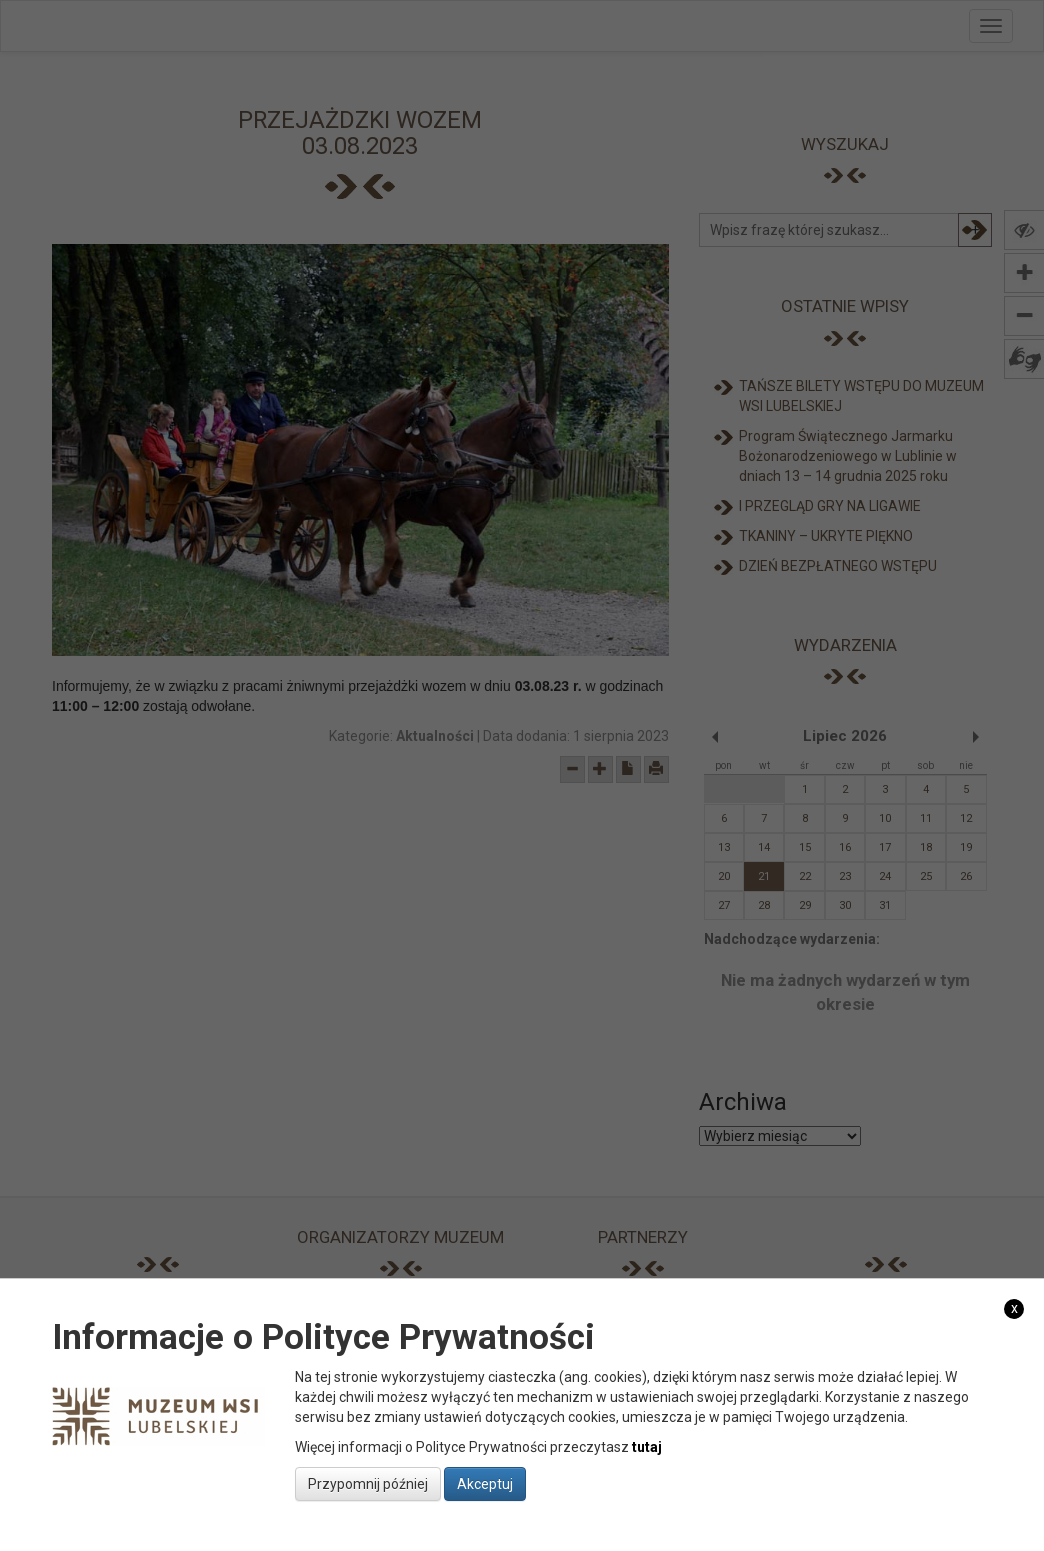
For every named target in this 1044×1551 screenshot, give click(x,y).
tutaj (647, 1447)
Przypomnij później (368, 1484)
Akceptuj (485, 1484)
